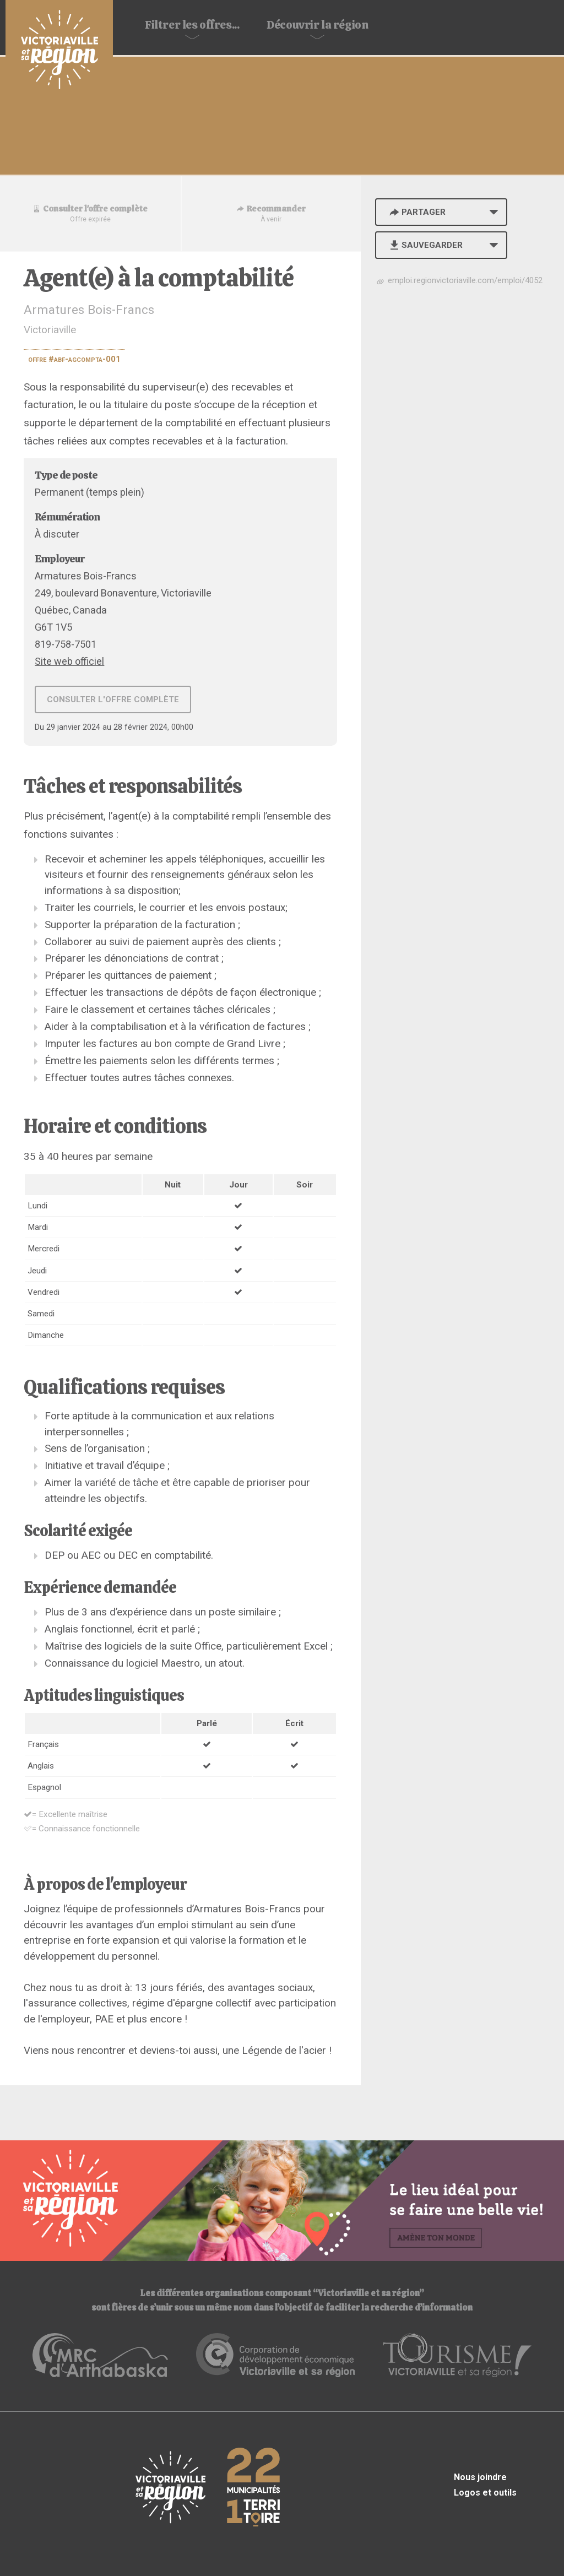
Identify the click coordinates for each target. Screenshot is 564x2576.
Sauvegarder (425, 245)
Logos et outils (485, 2492)
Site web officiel (69, 661)
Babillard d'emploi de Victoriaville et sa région (59, 51)
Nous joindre (480, 2477)
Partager (416, 212)
